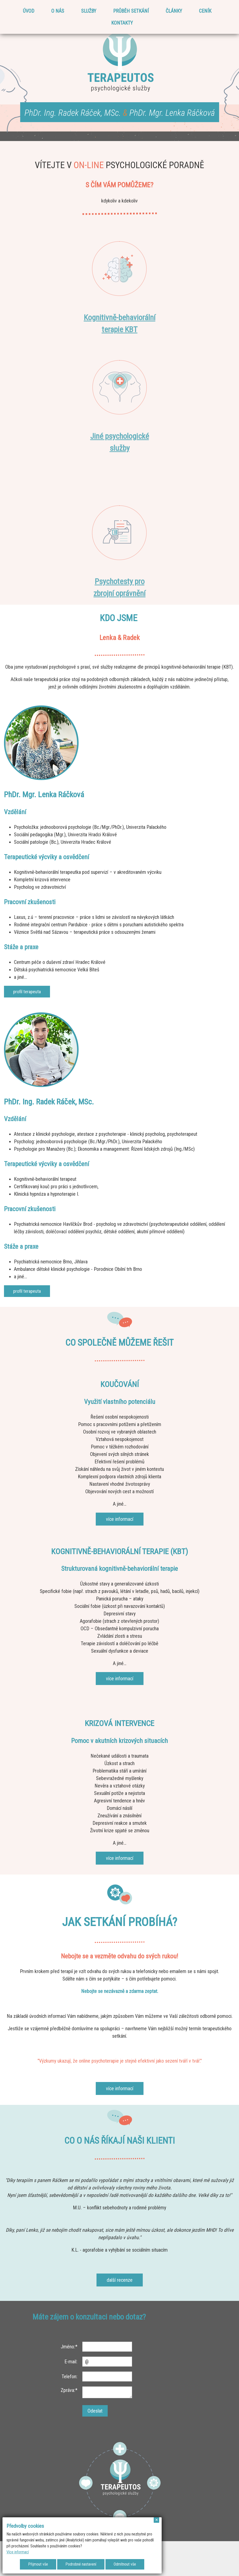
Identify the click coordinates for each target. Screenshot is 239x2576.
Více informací (17, 2552)
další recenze (120, 2280)
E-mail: (70, 2362)
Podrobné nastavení (80, 2564)
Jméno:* (69, 2347)
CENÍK (205, 11)
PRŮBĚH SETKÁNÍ (131, 11)
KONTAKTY (122, 23)
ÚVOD (28, 11)
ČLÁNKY (174, 11)
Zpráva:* (69, 2390)
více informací (119, 1519)
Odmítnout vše (125, 2564)
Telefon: (69, 2376)
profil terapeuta (27, 991)
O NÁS (57, 11)
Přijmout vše (38, 2564)
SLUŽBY (88, 11)
